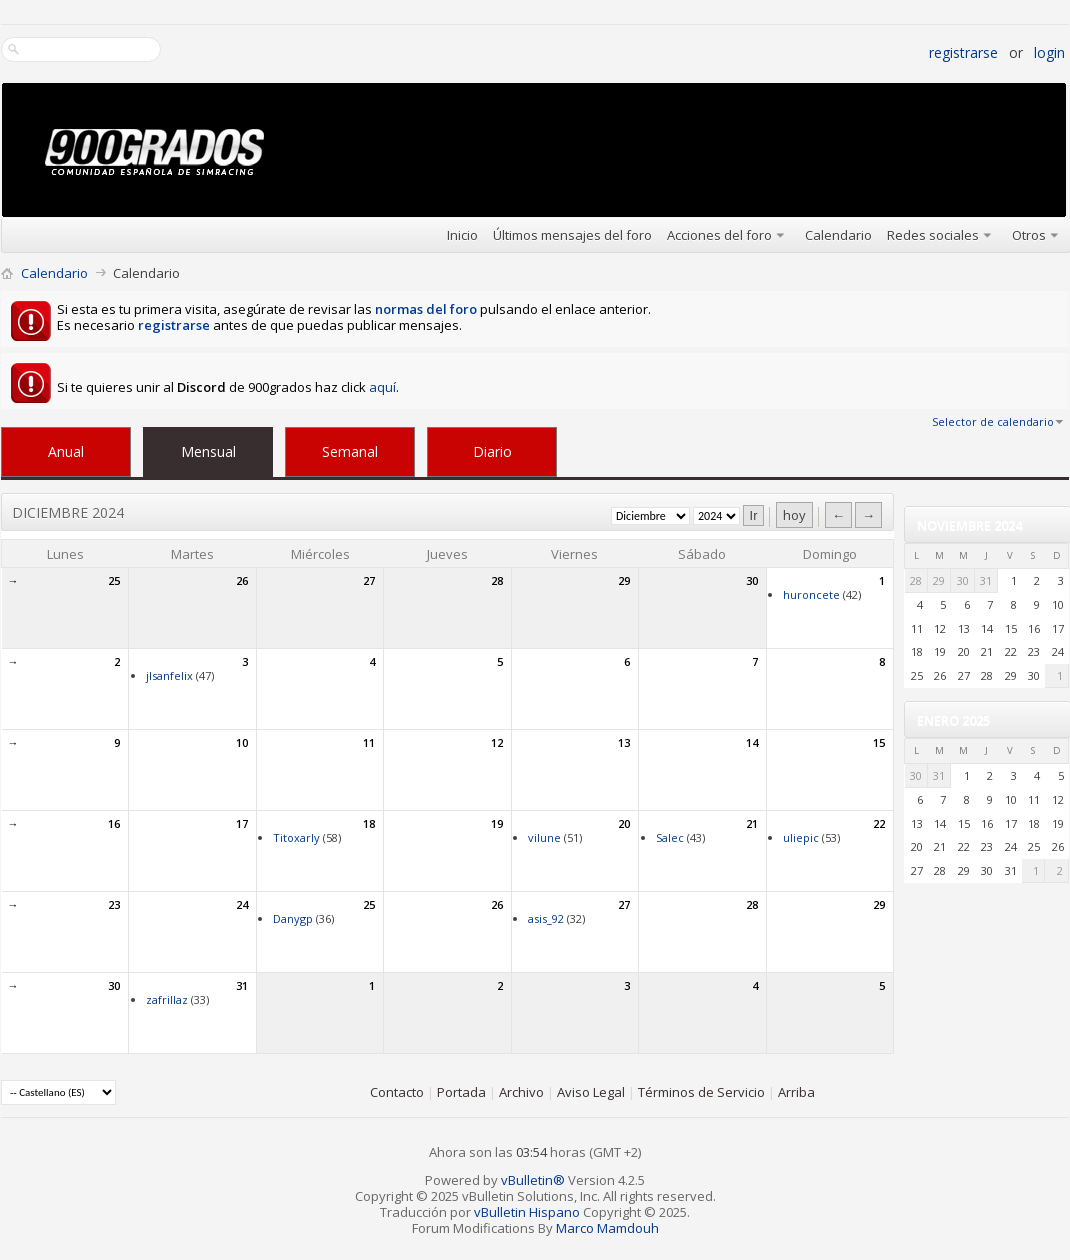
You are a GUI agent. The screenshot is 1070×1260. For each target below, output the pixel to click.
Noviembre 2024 (969, 525)
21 (752, 823)
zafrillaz (167, 999)
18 (369, 823)
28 (497, 580)
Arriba (796, 1092)
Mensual (208, 451)
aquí (382, 387)
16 (114, 823)
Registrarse (963, 52)
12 (497, 742)
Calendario (838, 235)
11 (369, 742)
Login (1049, 52)
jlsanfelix (169, 675)
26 (242, 580)
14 (752, 742)
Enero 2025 (953, 720)
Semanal (350, 451)
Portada (461, 1092)
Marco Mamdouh (607, 1228)
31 (242, 985)
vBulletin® (533, 1180)
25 (114, 580)
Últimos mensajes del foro (572, 235)
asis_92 (546, 918)
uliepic (801, 837)
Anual (66, 451)
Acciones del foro (719, 235)
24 (242, 904)
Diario (492, 451)
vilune (544, 837)
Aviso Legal (591, 1092)
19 (497, 823)
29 (624, 580)
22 (879, 823)
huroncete (811, 594)
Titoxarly (296, 837)
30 (752, 580)
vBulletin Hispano (527, 1212)
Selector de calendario (993, 421)
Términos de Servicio (701, 1092)
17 (242, 823)
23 (114, 904)
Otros (1029, 235)
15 (879, 742)
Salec (670, 837)
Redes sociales (933, 235)
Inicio (462, 235)
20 (624, 823)
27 (369, 580)
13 (624, 742)
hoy (794, 515)
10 (242, 742)
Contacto (397, 1092)
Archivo (521, 1092)
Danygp (293, 918)
